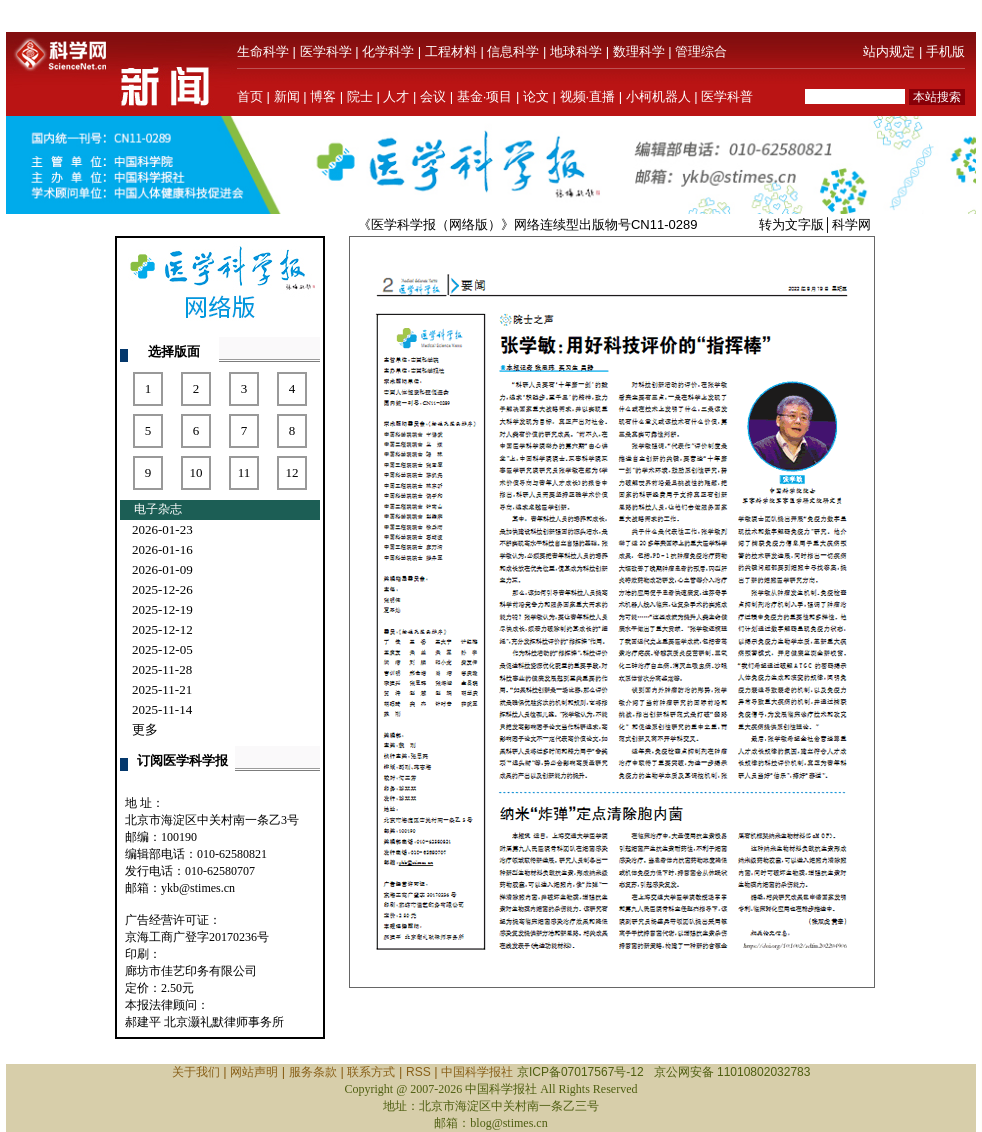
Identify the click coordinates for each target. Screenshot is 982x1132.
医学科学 (326, 51)
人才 (396, 96)
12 (292, 472)
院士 (360, 96)
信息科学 (513, 51)
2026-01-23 (162, 529)
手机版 (945, 51)
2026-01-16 (162, 549)
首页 (250, 96)
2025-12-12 (162, 629)
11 (244, 472)
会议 (433, 96)
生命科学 (263, 51)
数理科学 (639, 51)
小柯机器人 (658, 96)
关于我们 (196, 1072)
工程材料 (451, 51)
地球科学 (576, 51)
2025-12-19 (162, 609)
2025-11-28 (162, 669)
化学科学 (388, 51)
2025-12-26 (162, 589)
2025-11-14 (162, 709)
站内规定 (889, 51)
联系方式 (371, 1072)
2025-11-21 (162, 689)
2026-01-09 (162, 569)
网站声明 (254, 1072)
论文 (536, 96)
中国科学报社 (477, 1072)
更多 (145, 729)
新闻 (287, 96)
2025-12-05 (162, 649)
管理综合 (701, 51)
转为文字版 (791, 224)
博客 (323, 96)
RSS (418, 1072)
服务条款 (313, 1072)
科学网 (851, 224)
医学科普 (727, 96)
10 (196, 472)
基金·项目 (485, 96)
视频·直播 (588, 96)
